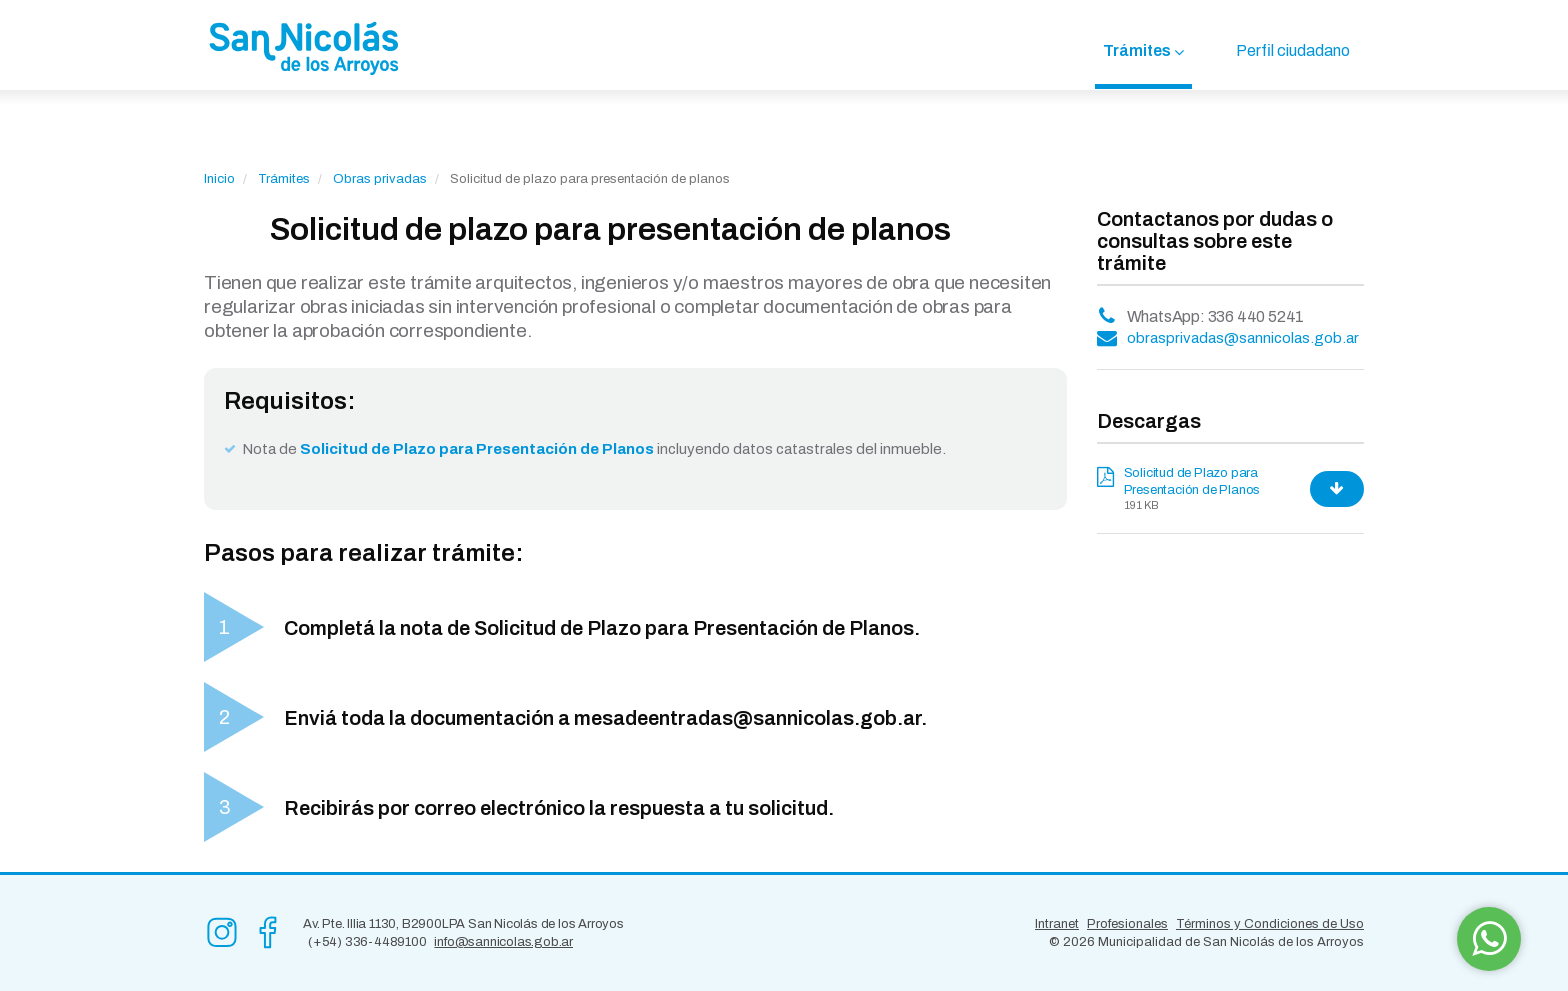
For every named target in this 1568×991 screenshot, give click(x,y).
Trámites (1137, 50)
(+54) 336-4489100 (367, 942)
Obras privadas (380, 179)
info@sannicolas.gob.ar (503, 942)
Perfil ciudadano (1293, 50)
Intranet (1057, 924)
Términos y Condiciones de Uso (1270, 924)
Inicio (219, 179)
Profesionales (1127, 924)
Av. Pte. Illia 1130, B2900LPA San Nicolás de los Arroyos (463, 924)
